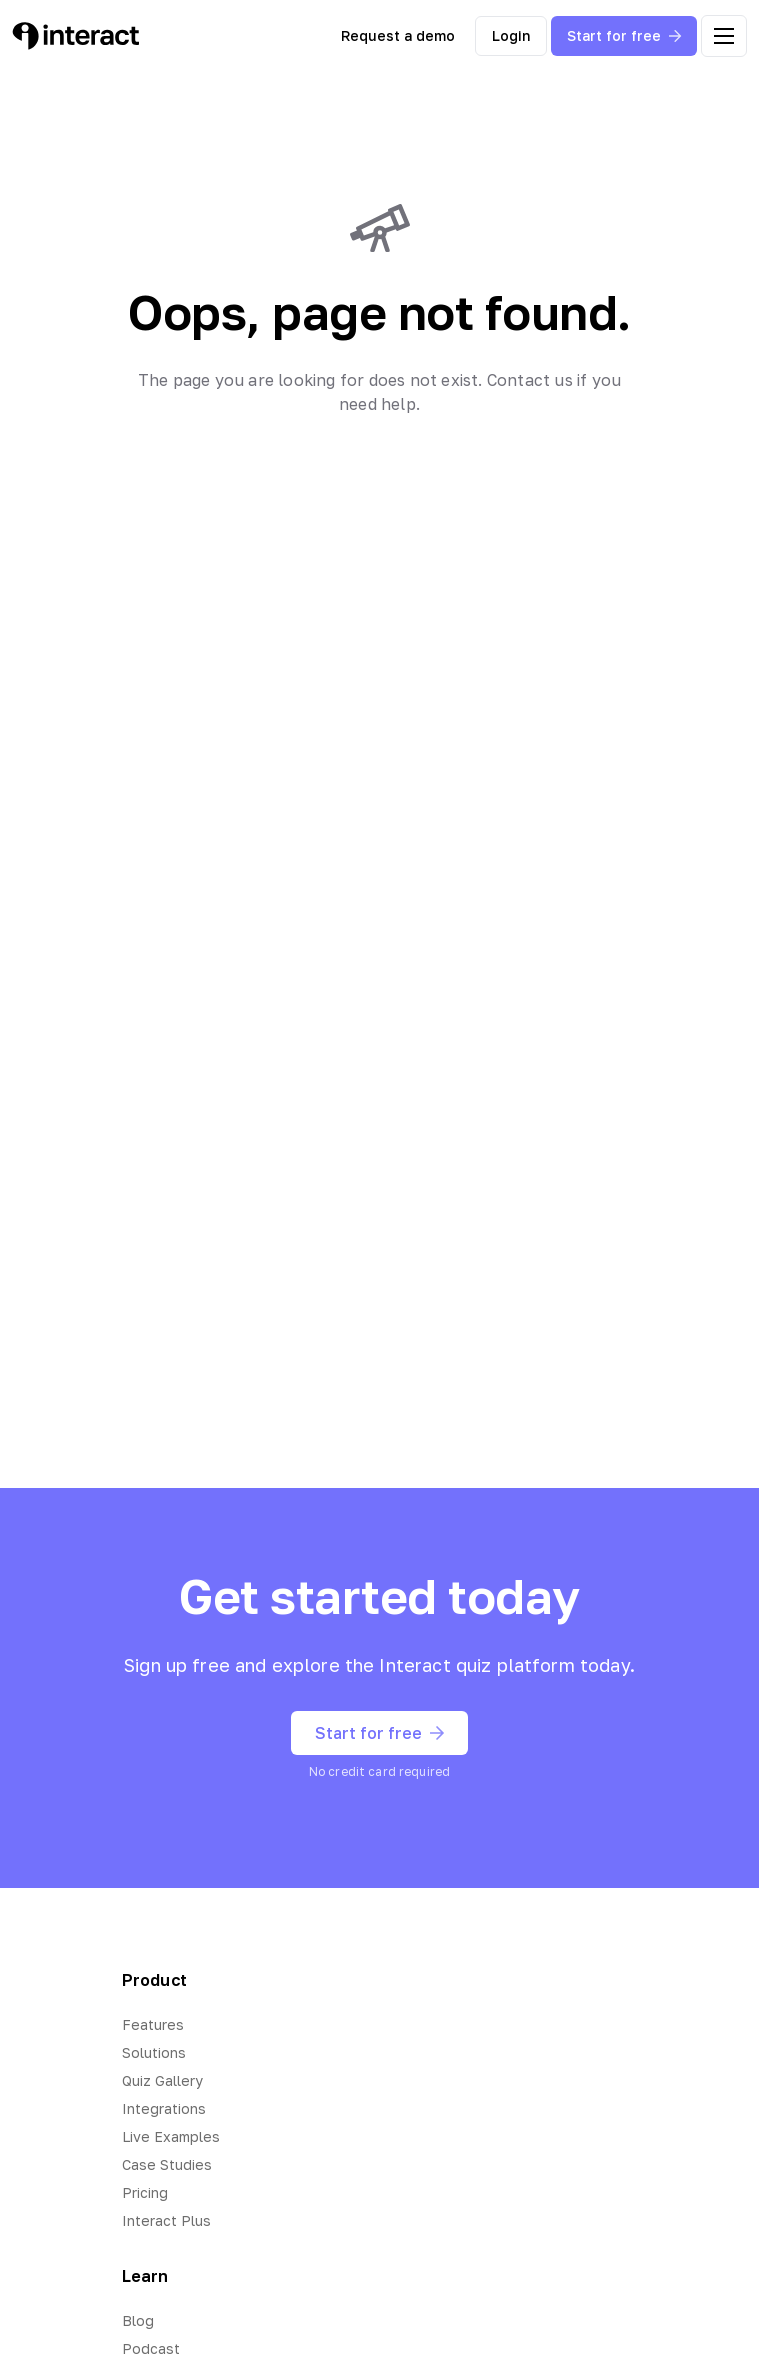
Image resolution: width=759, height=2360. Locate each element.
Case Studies (167, 2164)
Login (511, 35)
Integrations (164, 2108)
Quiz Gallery (162, 2080)
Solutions (154, 2052)
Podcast (151, 2348)
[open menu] (724, 36)
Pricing (145, 2192)
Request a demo (398, 35)
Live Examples (171, 2136)
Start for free (624, 35)
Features (153, 2024)
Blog (138, 2320)
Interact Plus (166, 2220)
